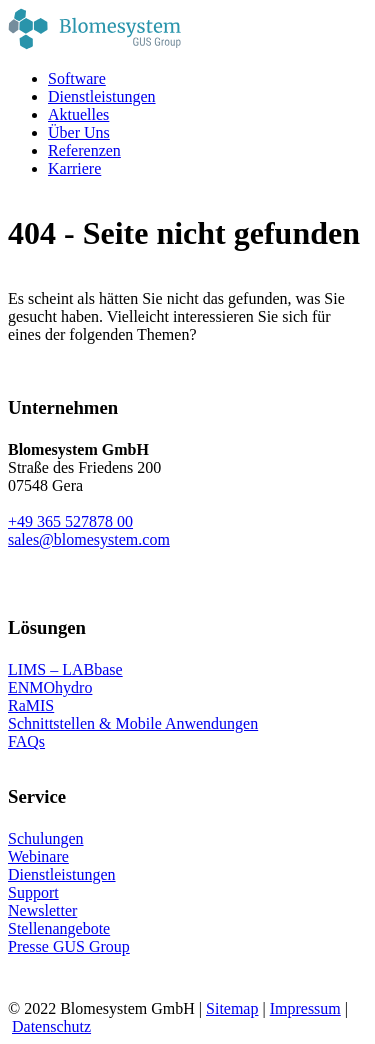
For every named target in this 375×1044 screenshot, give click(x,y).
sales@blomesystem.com (89, 539)
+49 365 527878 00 (70, 521)
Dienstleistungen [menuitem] (102, 96)
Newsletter (42, 910)
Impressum (305, 1008)
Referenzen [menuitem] (84, 150)
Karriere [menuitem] (74, 168)
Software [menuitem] (77, 78)
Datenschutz (51, 1026)
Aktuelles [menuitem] (78, 114)
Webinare (38, 856)
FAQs (26, 741)
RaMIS (31, 705)
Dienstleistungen (62, 874)
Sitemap (232, 1008)
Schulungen (46, 838)
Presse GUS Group (69, 946)
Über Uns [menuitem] (79, 132)
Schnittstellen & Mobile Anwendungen (133, 723)
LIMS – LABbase (65, 669)
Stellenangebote (59, 928)
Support (33, 892)
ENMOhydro (50, 687)
